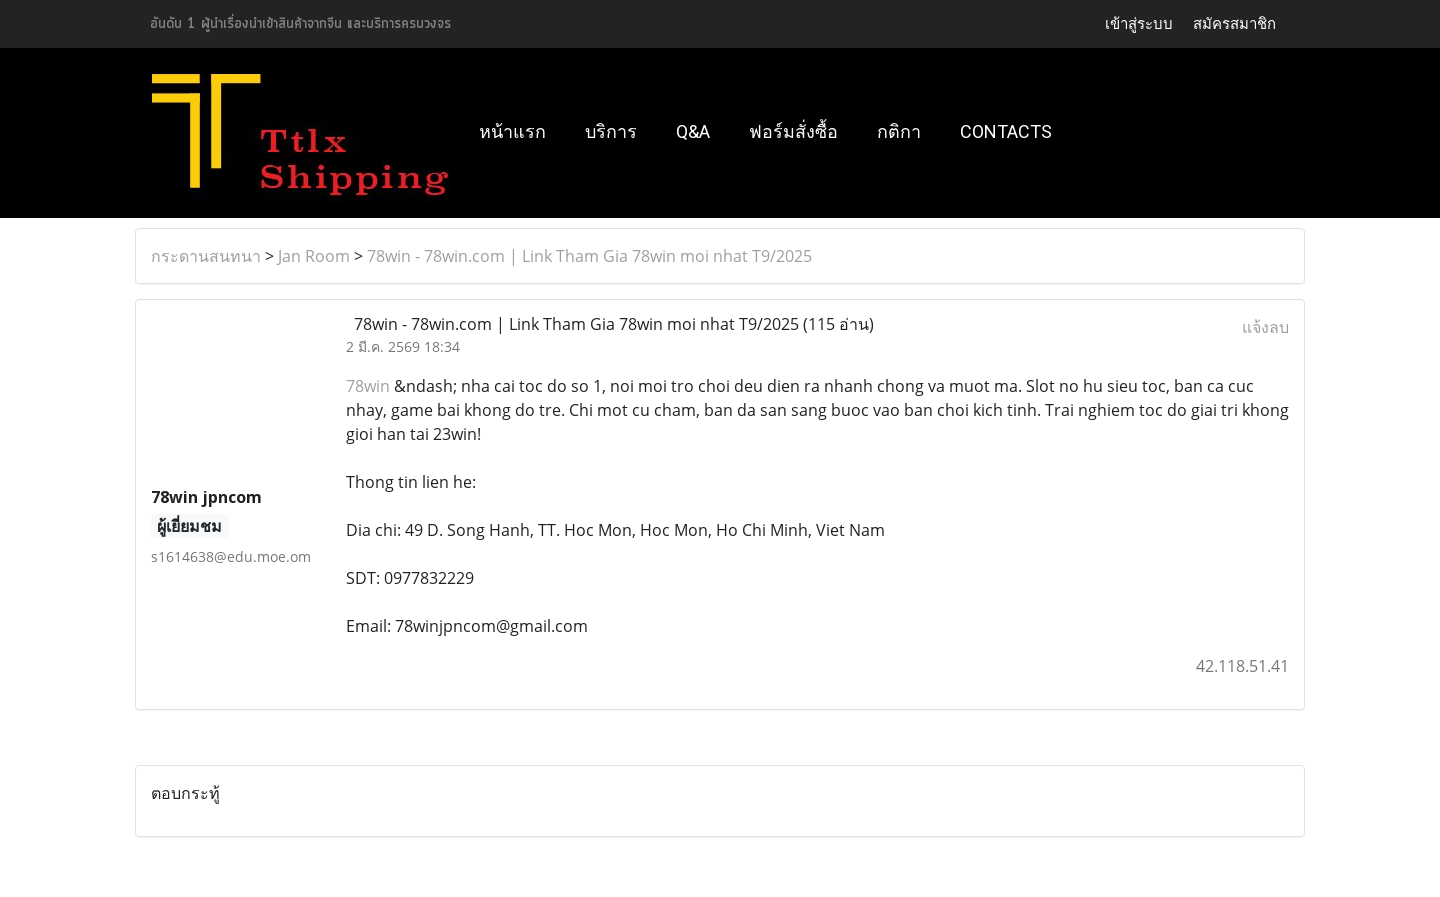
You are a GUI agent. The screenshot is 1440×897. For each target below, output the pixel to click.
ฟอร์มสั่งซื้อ (793, 131)
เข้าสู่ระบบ (1139, 24)
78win (368, 386)
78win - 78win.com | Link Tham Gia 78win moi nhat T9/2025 (589, 256)
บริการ (611, 131)
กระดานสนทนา (206, 256)
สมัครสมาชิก (1234, 24)
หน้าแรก (512, 131)
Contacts (1006, 131)
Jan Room (314, 256)
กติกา (899, 131)
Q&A (693, 131)
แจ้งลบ (1265, 327)
